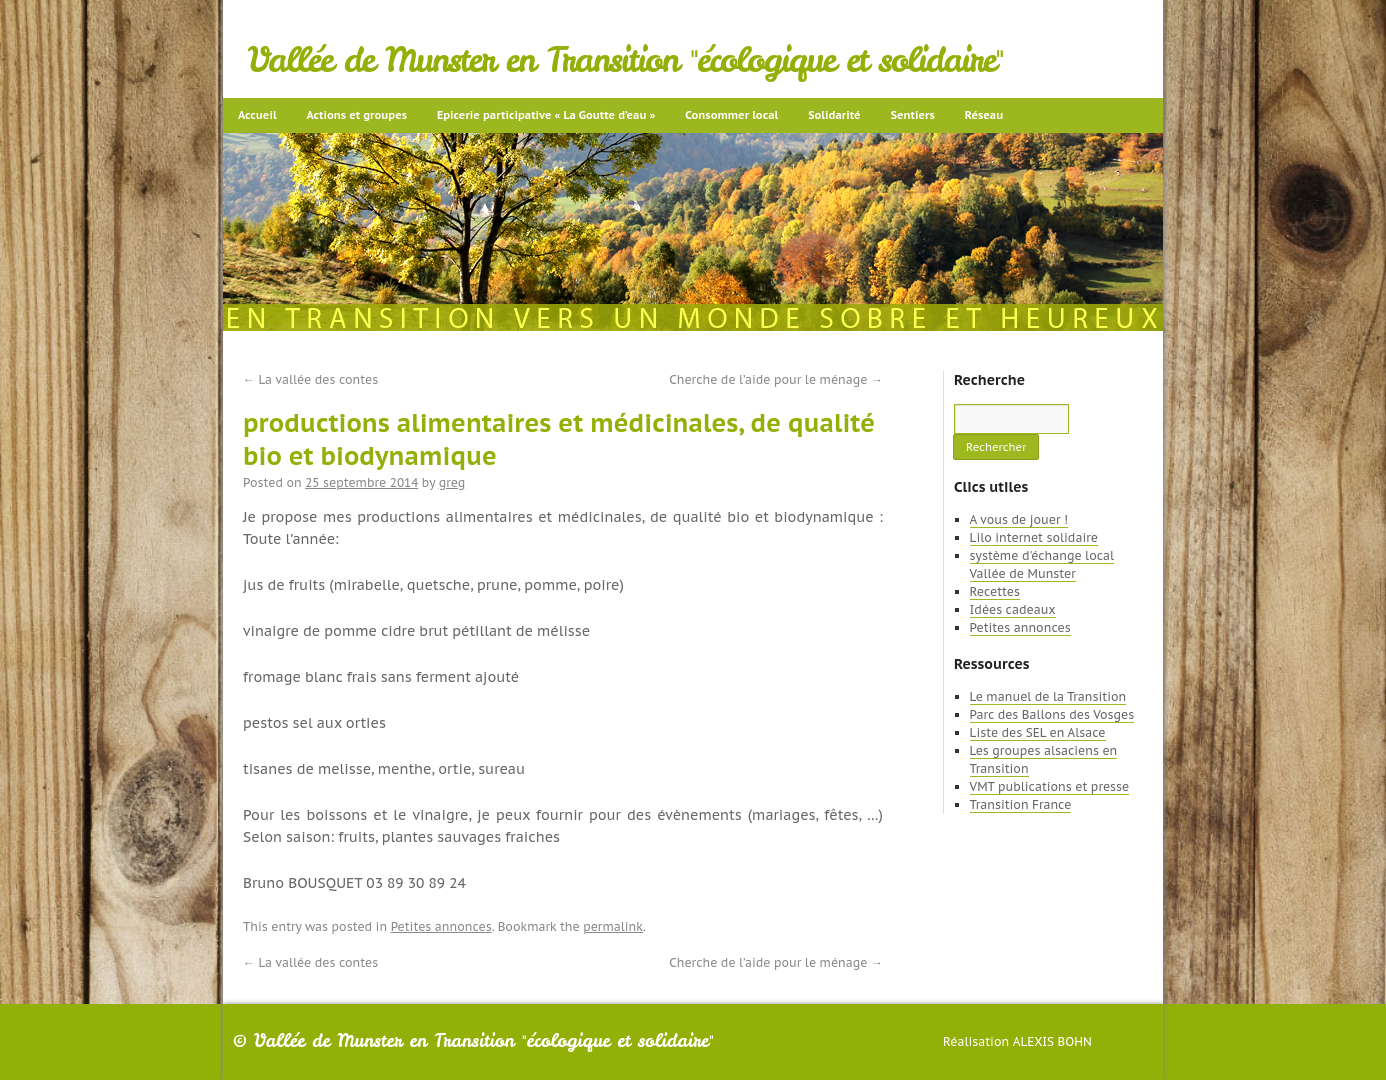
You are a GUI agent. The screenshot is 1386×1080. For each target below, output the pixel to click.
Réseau (984, 115)
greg (452, 482)
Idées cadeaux (1013, 609)
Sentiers (913, 115)
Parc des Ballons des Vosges (1052, 714)
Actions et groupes (357, 115)
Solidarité (834, 115)
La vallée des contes (310, 379)
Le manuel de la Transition (1048, 696)
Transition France (1021, 804)
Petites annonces (441, 926)
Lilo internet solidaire (1034, 537)
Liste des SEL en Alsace (1038, 732)
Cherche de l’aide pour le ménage (776, 379)
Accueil (257, 115)
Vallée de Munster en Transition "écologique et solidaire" (625, 60)
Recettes (995, 591)
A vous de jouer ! (1019, 519)
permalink (613, 926)
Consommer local (731, 115)
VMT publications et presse (1050, 786)
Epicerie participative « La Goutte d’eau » (546, 115)
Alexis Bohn (1052, 1041)
